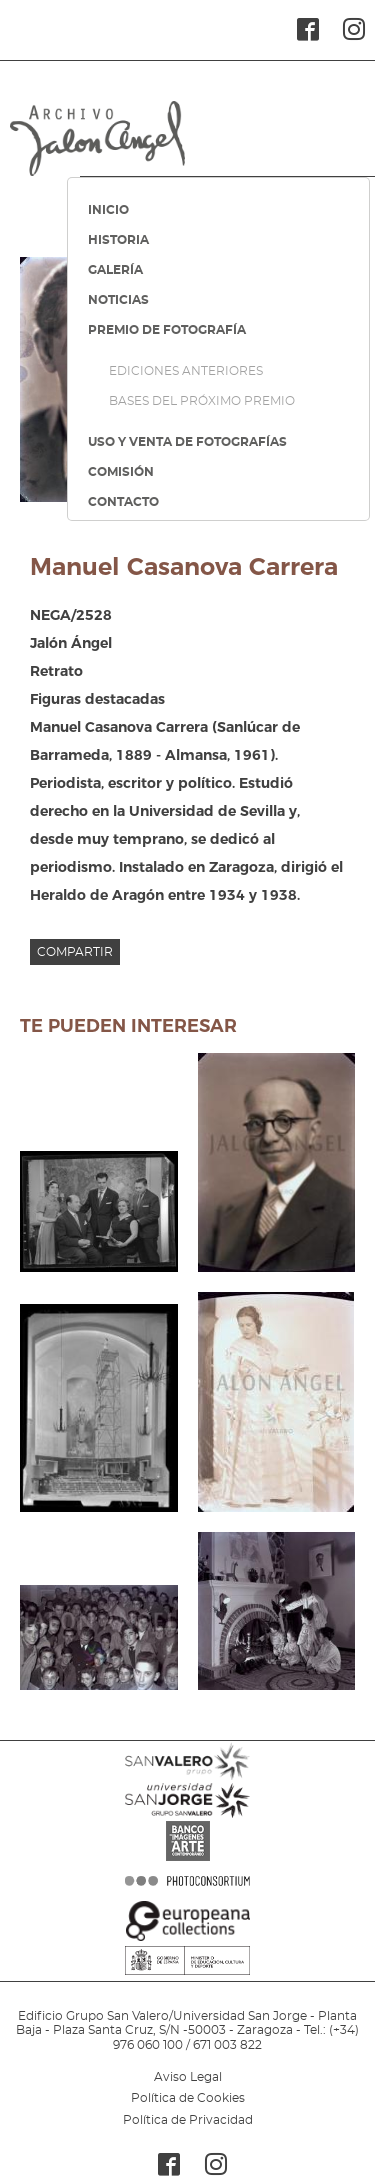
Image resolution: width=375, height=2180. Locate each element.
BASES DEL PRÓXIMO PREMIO (202, 401)
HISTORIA (118, 240)
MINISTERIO (187, 1991)
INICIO (108, 210)
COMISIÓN (121, 472)
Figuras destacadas (97, 699)
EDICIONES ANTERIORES (186, 371)
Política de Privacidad (188, 2120)
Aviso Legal (188, 2077)
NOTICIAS (118, 300)
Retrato (56, 671)
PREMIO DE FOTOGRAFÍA (167, 330)
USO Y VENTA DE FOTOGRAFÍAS (187, 442)
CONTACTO (123, 502)
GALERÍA (115, 270)
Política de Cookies (188, 2098)
